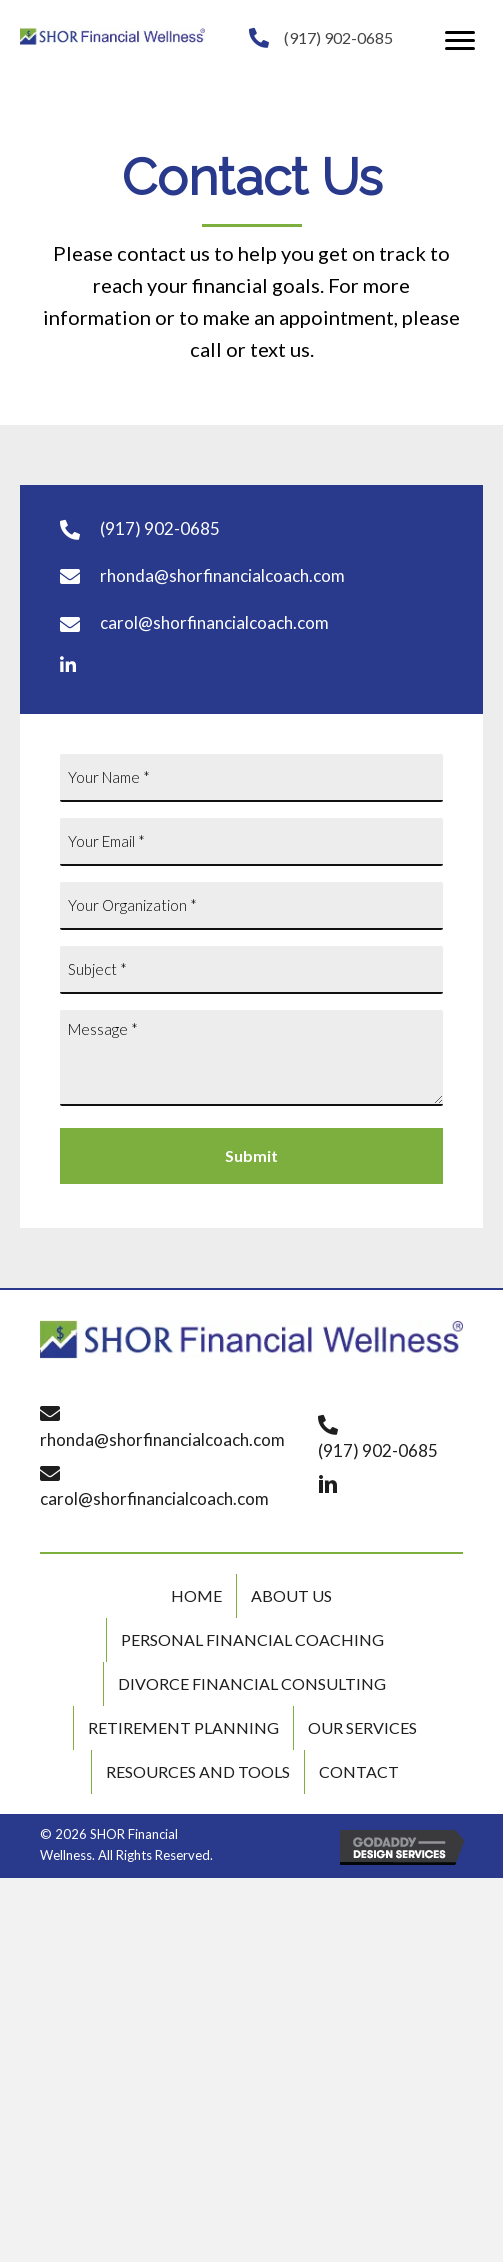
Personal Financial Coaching (252, 1639)
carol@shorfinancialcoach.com (214, 622)
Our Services (362, 1727)
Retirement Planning (183, 1727)
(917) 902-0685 (338, 37)
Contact (359, 1771)
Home (196, 1595)
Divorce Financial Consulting (252, 1683)
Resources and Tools (198, 1771)
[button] (460, 41)
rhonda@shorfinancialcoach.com (222, 575)
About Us (291, 1595)
